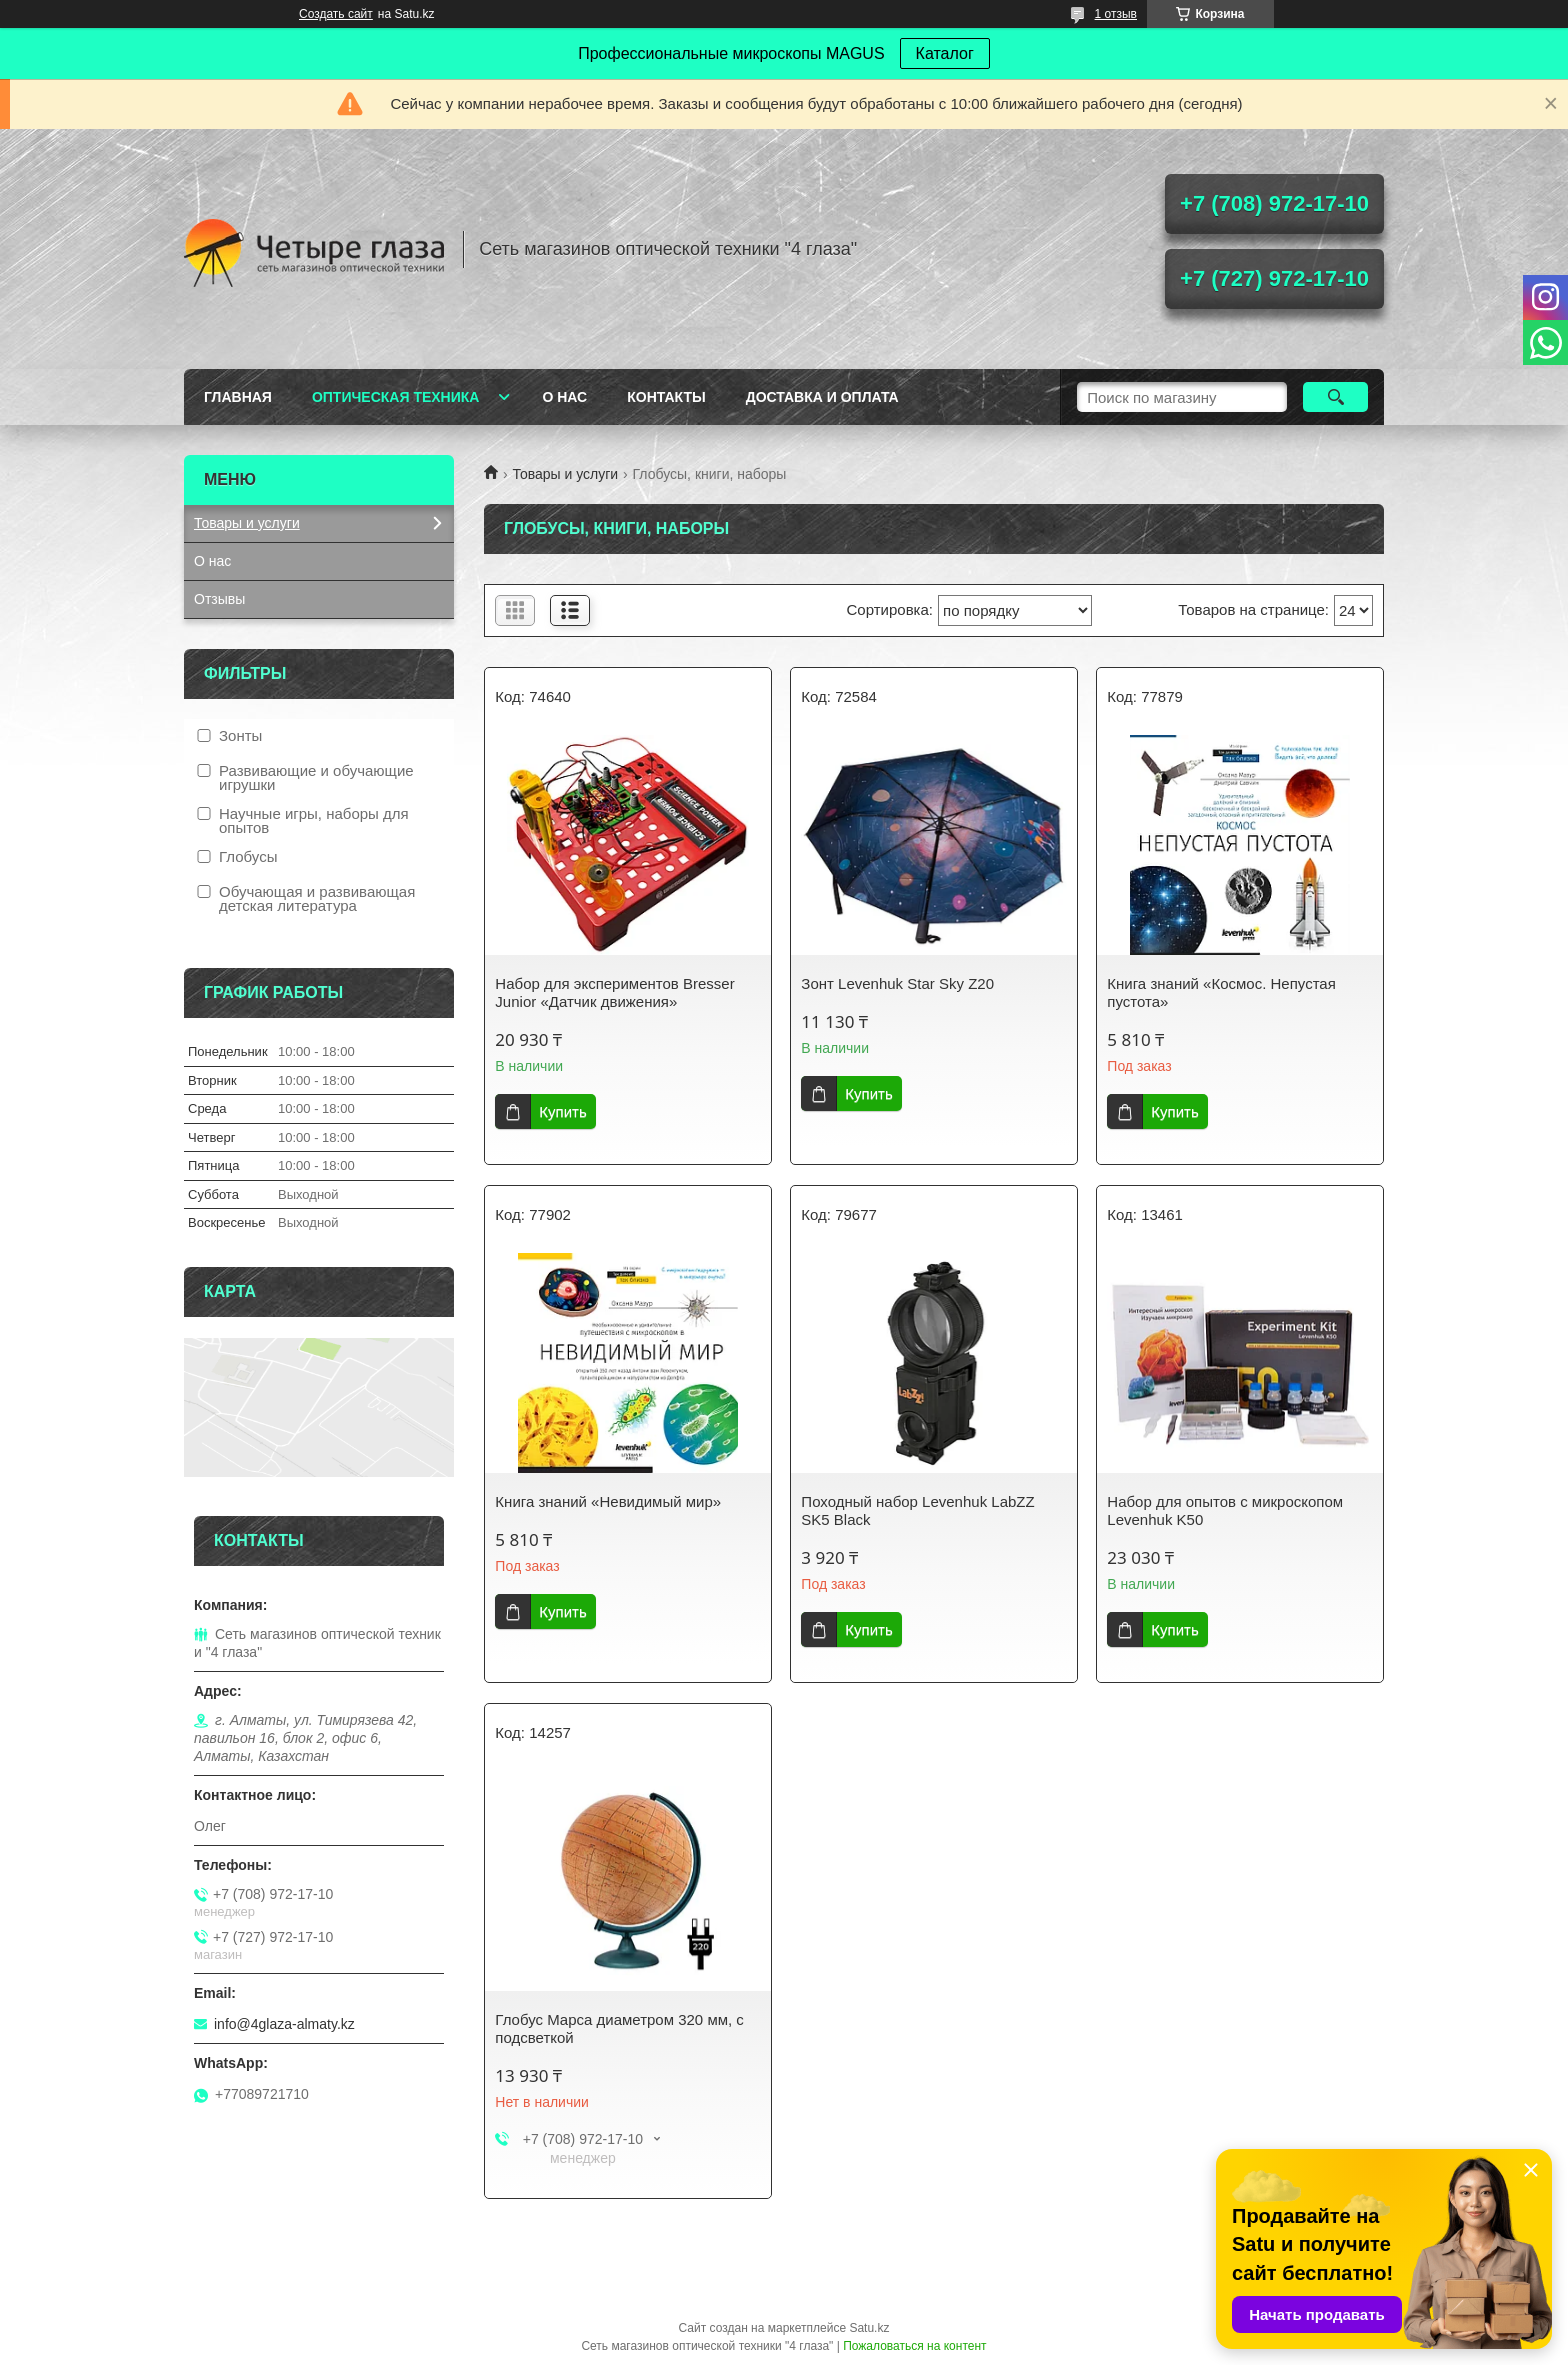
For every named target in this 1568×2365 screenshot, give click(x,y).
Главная (238, 397)
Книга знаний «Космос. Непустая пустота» (1221, 992)
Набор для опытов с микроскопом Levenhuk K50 (1225, 1510)
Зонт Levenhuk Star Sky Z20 (897, 983)
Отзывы (219, 599)
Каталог (945, 53)
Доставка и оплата (822, 397)
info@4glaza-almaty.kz (284, 2024)
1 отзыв (1116, 14)
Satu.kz (869, 2328)
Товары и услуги (565, 474)
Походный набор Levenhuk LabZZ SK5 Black (917, 1510)
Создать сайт (336, 14)
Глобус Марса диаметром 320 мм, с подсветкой (619, 2028)
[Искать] (1335, 397)
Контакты (666, 397)
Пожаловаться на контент (914, 2346)
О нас (564, 397)
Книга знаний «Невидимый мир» (608, 1501)
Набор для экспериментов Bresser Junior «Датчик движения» (614, 992)
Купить (562, 1111)
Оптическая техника (396, 397)
